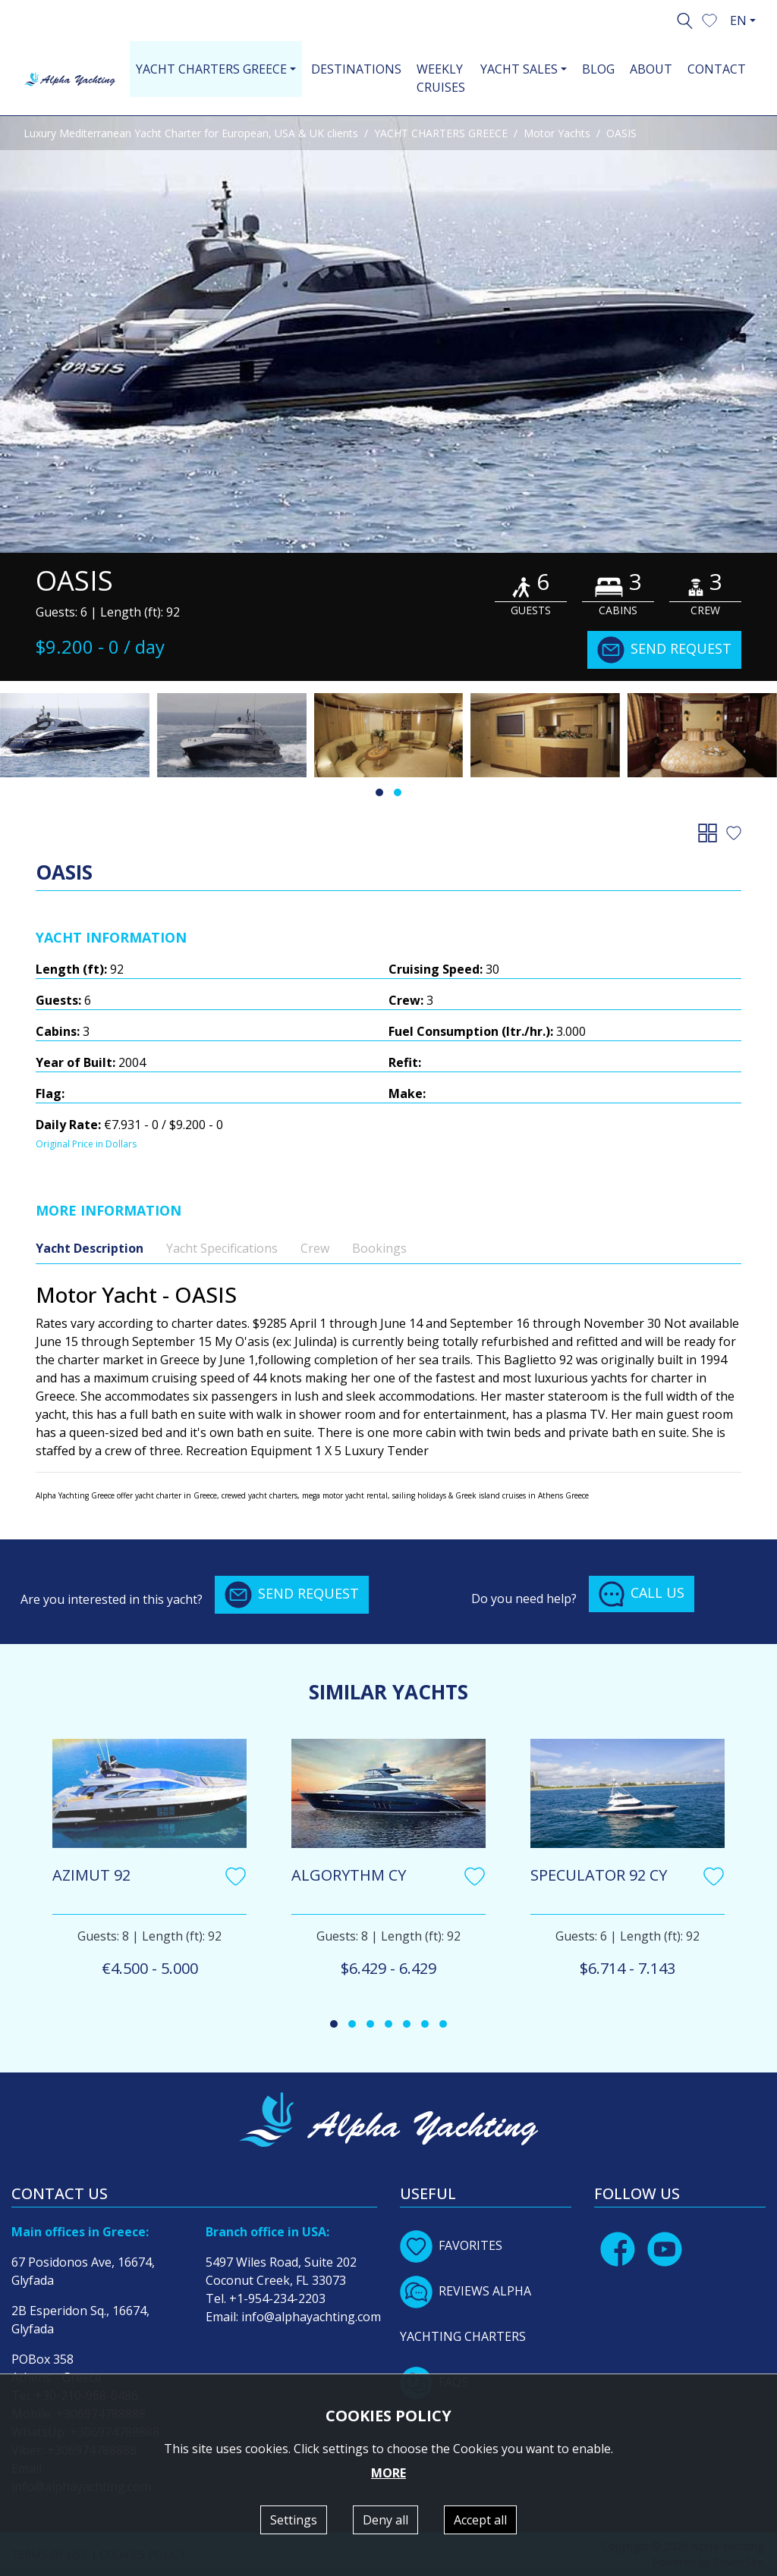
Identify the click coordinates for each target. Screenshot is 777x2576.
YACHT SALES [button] (519, 69)
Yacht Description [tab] (89, 1248)
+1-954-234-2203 (277, 2298)
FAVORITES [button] (451, 2245)
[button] (709, 19)
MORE (388, 2473)
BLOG (598, 69)
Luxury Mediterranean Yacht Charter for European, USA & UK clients (191, 133)
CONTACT (716, 69)
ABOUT (651, 69)
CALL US (641, 1594)
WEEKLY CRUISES (441, 78)
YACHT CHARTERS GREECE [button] (211, 69)
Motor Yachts (557, 133)
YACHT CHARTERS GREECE (441, 133)
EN (738, 20)
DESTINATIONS (356, 69)
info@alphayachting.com (311, 2316)
